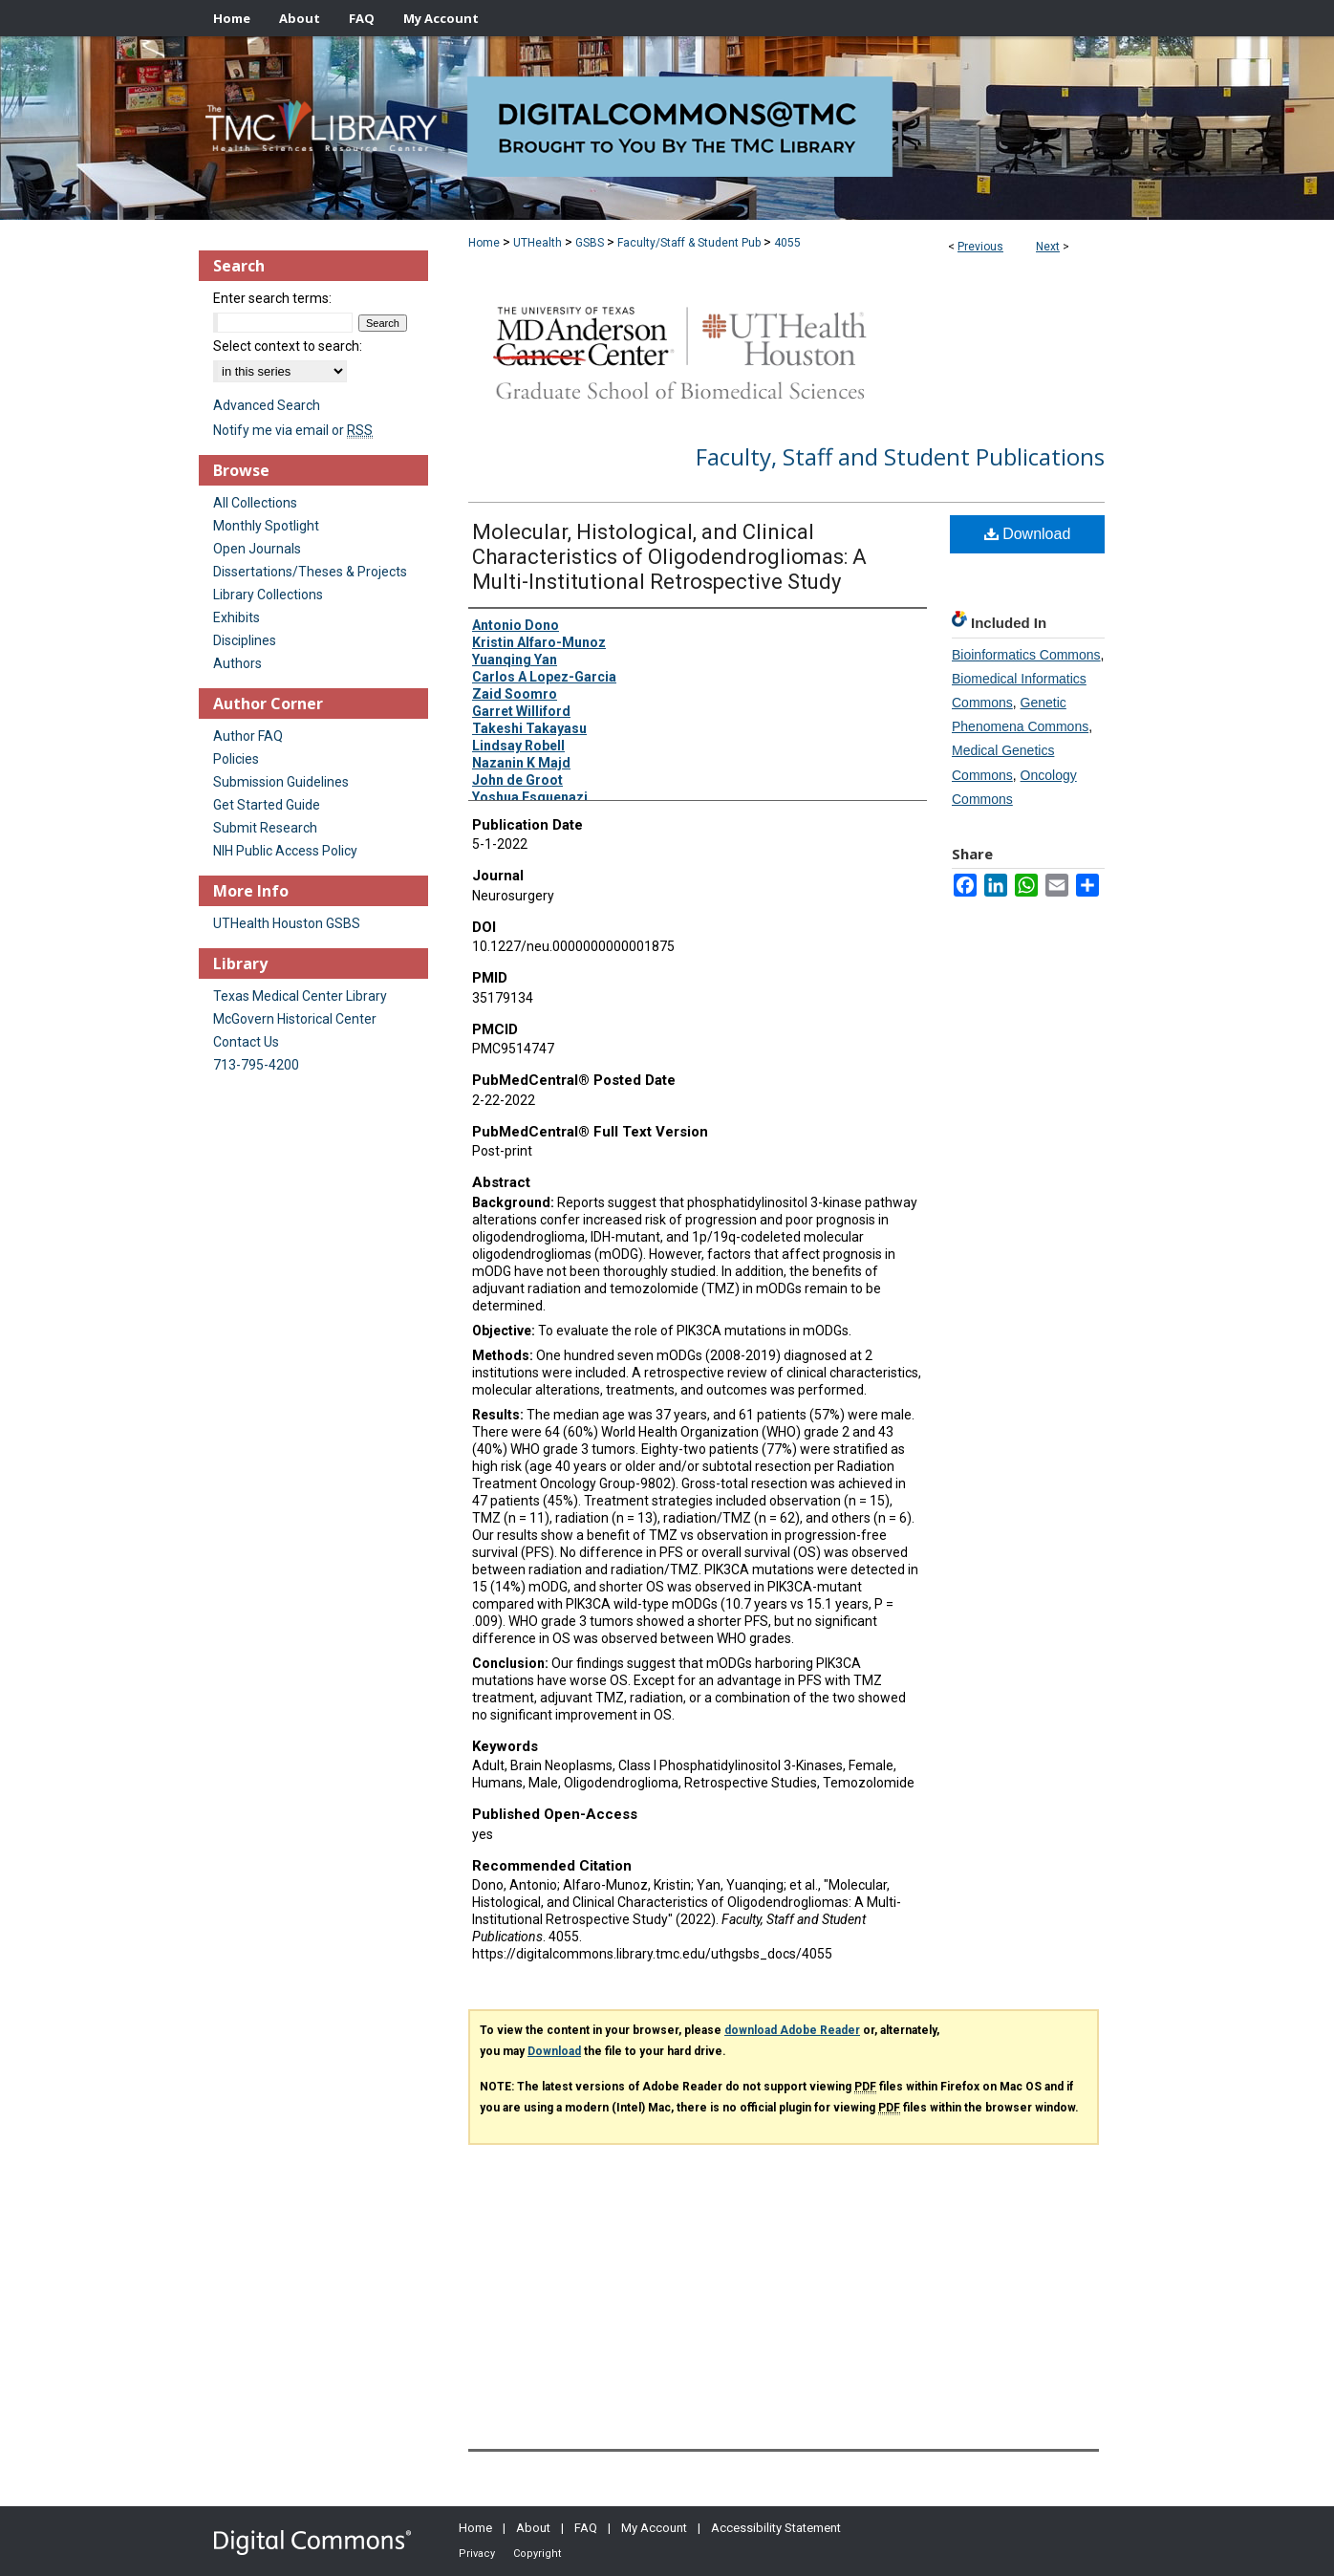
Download (1027, 534)
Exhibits (236, 617)
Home (484, 242)
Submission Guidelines (281, 782)
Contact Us (246, 1042)
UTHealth (537, 242)
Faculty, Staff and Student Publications (900, 456)
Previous (980, 246)
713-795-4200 (256, 1064)
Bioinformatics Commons (1026, 654)
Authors (237, 663)
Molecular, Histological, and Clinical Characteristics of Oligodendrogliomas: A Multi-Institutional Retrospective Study (669, 557)
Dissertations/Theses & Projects (310, 571)
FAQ (585, 2528)
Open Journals (257, 548)
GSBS (589, 242)
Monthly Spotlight (266, 525)
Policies (236, 759)
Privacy (477, 2553)
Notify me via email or (293, 430)
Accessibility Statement (776, 2528)
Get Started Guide (266, 804)
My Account (654, 2528)
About (533, 2528)
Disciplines (244, 640)
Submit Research (265, 827)
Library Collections (268, 594)
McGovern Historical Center (295, 1019)
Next (1048, 246)
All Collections (255, 502)
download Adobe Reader (792, 2030)
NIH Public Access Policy (285, 850)
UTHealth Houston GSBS (286, 923)
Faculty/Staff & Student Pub (689, 242)
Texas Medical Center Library (300, 996)
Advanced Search (266, 405)
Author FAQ (248, 736)
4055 (787, 242)
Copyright (537, 2553)
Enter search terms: (272, 298)
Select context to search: (287, 346)
